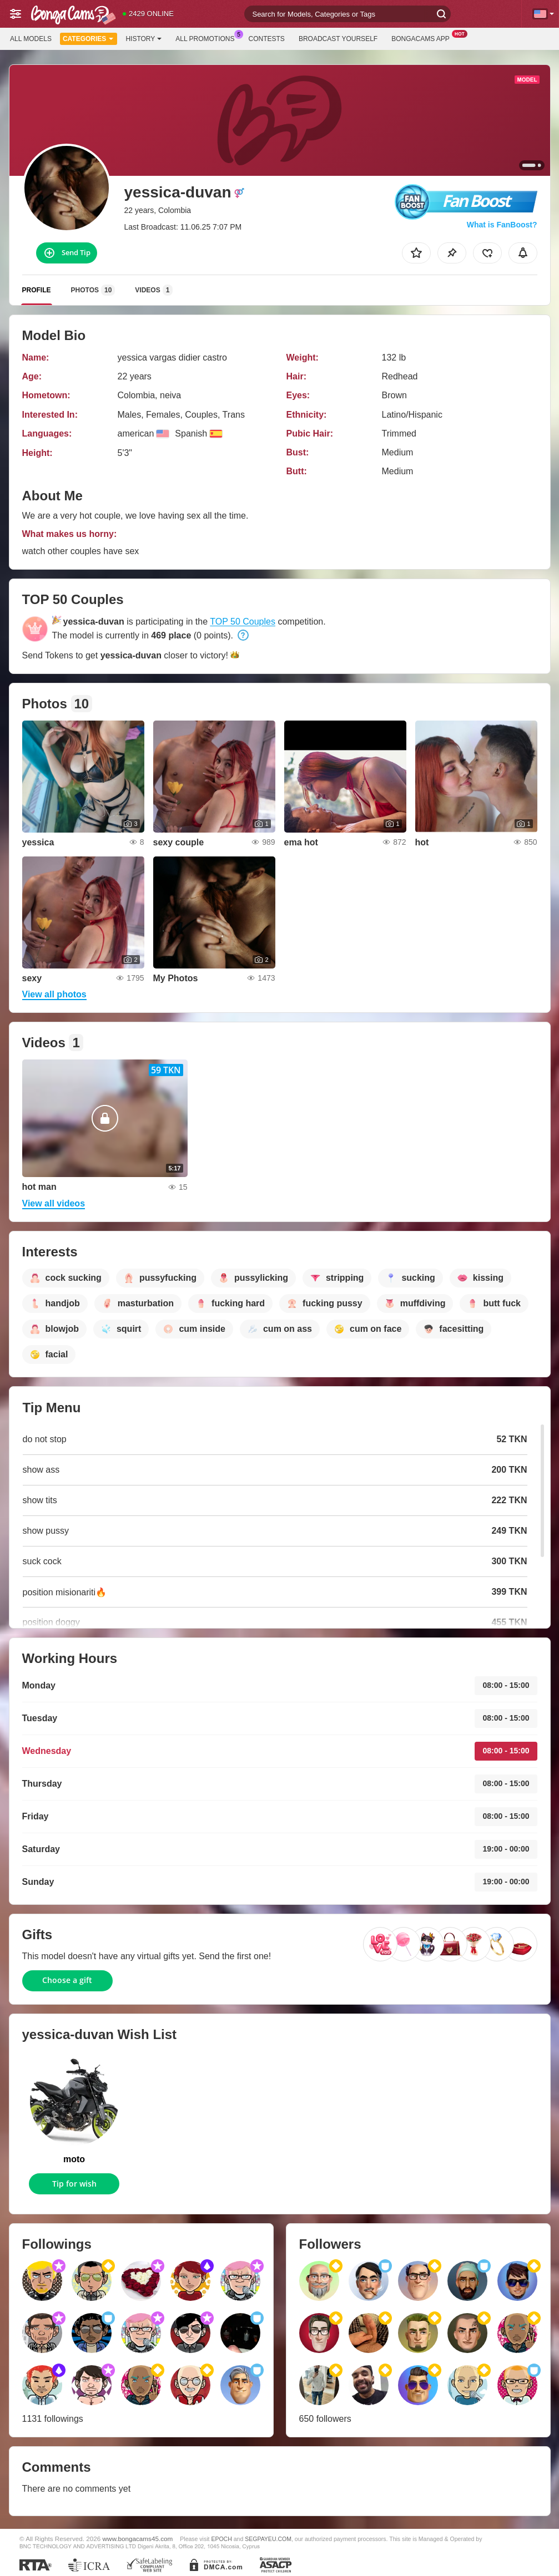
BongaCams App (423, 38)
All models (31, 39)
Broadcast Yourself (338, 39)
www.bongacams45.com (138, 2538)
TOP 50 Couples (242, 621)
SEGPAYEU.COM (268, 2539)
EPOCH (221, 2539)
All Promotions (207, 38)
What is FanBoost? (502, 224)
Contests (267, 39)
